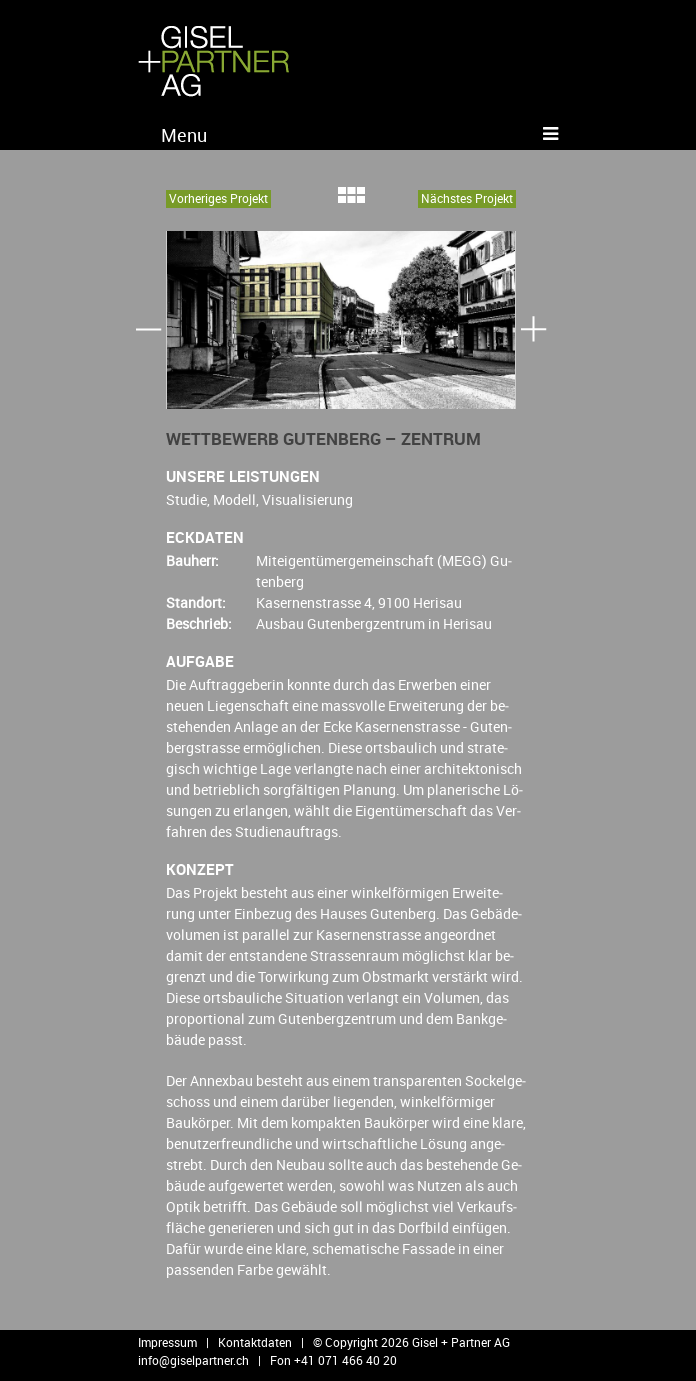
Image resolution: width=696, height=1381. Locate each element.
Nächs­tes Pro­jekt (467, 198)
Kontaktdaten (255, 1342)
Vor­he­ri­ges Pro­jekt (218, 198)
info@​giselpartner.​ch (193, 1360)
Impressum (167, 1342)
